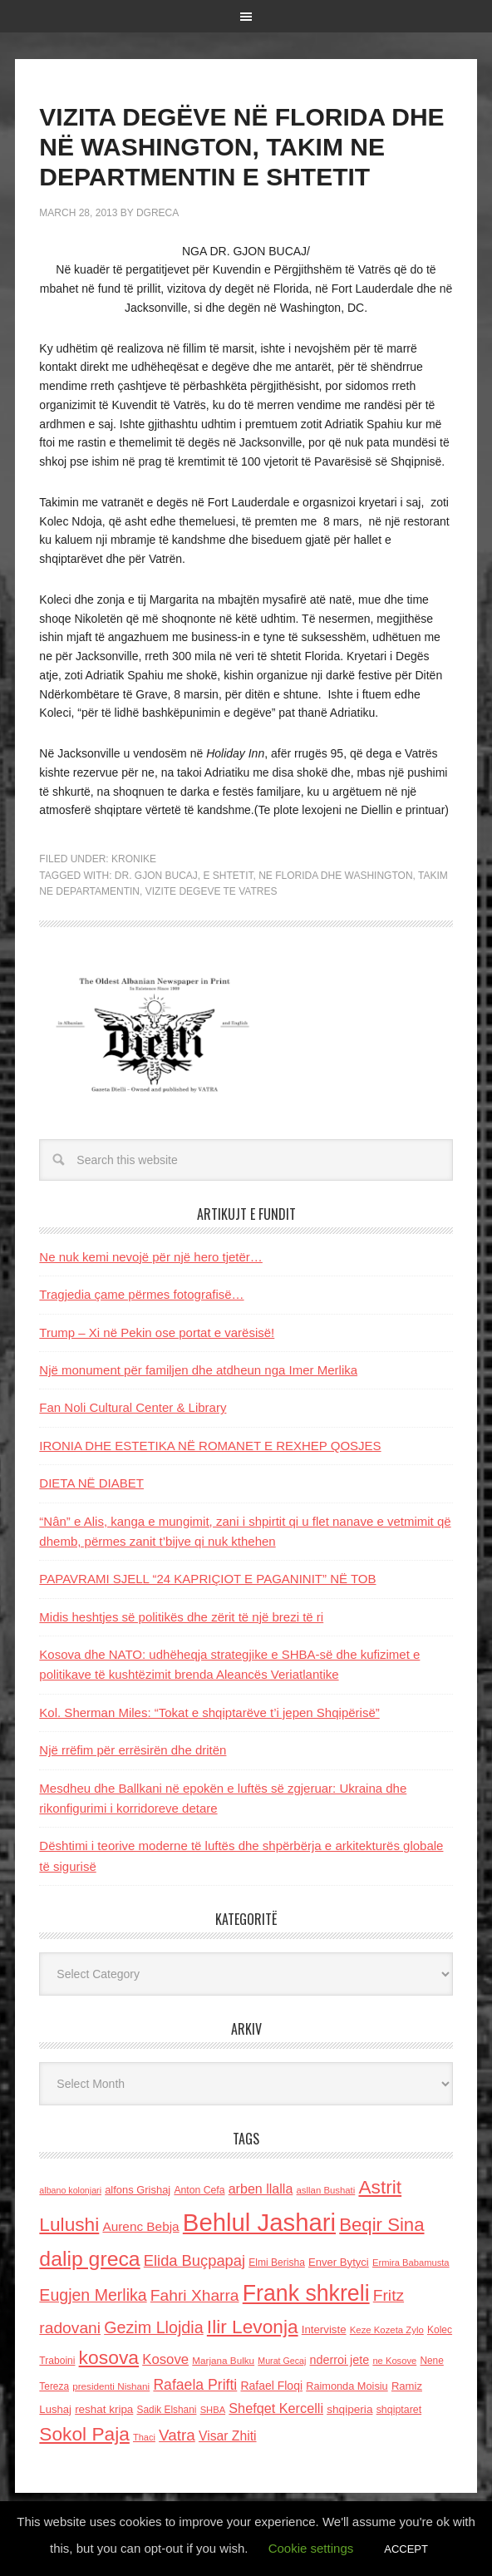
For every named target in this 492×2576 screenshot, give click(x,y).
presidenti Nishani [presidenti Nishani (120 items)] (111, 2386)
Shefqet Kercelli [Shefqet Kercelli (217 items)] (276, 2408)
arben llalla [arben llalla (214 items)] (261, 2188)
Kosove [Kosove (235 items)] (165, 2359)
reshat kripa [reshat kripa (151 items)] (104, 2409)
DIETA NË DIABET (91, 1483)
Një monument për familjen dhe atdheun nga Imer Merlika (198, 1370)
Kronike (133, 859)
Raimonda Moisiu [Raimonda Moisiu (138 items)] (347, 2386)
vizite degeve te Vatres (211, 891)
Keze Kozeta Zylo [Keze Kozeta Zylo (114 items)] (387, 2330)
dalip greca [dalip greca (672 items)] (89, 2259)
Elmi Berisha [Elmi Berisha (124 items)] (276, 2262)
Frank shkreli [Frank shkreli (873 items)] (306, 2293)
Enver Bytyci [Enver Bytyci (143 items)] (338, 2262)
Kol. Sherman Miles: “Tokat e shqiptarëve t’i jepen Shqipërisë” (209, 1712)
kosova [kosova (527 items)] (109, 2357)
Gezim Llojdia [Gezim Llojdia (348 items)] (153, 2327)
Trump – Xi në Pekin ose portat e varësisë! (156, 1332)
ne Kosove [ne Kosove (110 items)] (394, 2361)
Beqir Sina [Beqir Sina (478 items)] (381, 2224)
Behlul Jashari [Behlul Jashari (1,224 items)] (259, 2222)
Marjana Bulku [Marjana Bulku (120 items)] (223, 2360)
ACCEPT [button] (406, 2549)
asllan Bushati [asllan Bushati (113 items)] (326, 2190)
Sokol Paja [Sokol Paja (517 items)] (84, 2434)
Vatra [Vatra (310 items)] (177, 2435)
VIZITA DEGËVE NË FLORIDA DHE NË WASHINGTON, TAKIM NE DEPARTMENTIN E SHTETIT (241, 146)
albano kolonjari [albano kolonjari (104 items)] (70, 2190)
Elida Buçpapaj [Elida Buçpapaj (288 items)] (194, 2260)
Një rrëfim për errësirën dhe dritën (132, 1750)
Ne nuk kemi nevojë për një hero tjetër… (150, 1257)
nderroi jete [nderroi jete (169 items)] (340, 2359)
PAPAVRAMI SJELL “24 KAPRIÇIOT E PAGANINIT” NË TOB (207, 1579)
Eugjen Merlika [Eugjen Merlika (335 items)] (92, 2295)
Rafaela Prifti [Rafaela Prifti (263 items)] (195, 2384)
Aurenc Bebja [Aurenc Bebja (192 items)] (140, 2226)
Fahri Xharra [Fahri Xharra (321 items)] (194, 2295)
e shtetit (228, 875)
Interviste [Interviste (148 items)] (324, 2329)
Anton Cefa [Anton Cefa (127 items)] (199, 2190)
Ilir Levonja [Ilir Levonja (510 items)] (252, 2326)
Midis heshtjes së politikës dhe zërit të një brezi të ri (181, 1617)
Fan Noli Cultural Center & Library (132, 1407)
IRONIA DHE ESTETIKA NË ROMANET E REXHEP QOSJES (210, 1446)
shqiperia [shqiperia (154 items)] (349, 2409)
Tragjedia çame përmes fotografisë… (141, 1294)
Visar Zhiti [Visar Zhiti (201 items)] (228, 2436)
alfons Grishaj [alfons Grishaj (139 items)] (137, 2190)
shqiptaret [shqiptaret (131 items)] (398, 2410)
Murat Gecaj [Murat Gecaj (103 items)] (282, 2361)
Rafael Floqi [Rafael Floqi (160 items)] (271, 2385)
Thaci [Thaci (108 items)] (144, 2437)
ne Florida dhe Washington (335, 875)
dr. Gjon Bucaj (156, 875)
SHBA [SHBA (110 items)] (212, 2410)
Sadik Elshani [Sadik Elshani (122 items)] (167, 2410)
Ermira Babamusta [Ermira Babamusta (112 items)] (411, 2263)
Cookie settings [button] (311, 2548)
